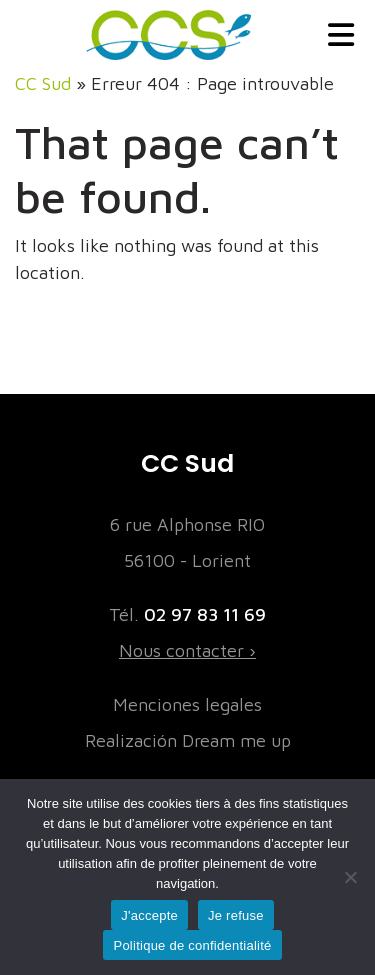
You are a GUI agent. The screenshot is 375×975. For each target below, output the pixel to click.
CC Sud (43, 83)
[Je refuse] (350, 877)
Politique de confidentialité (192, 945)
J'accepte (149, 915)
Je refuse (236, 915)
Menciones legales (187, 704)
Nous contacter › (187, 650)
